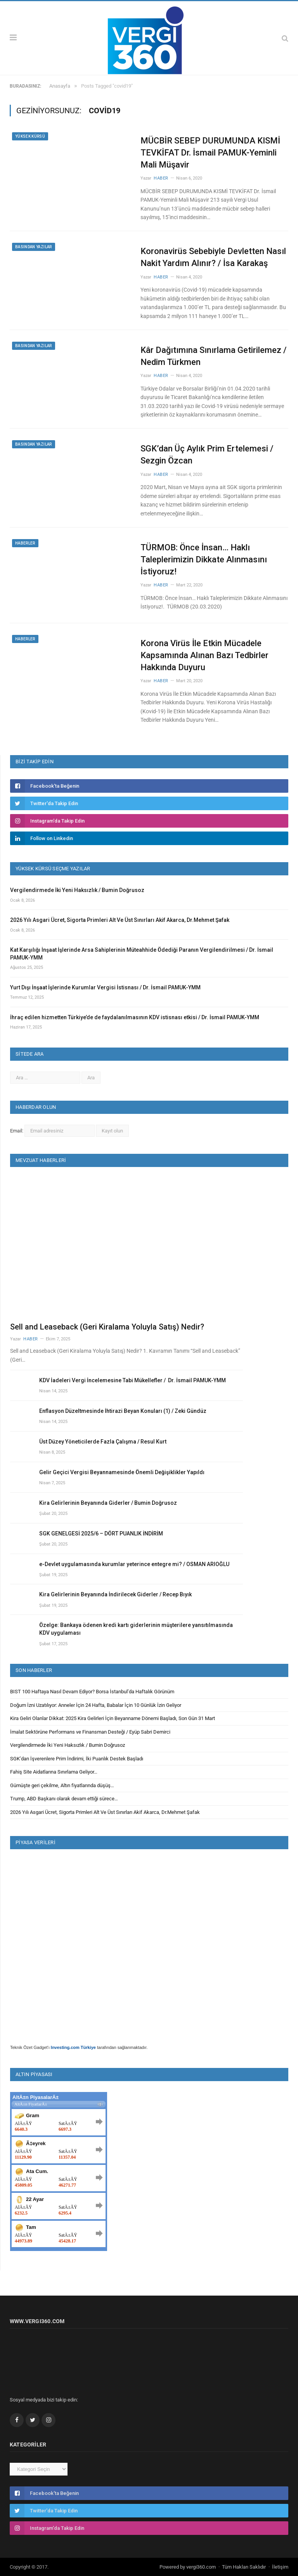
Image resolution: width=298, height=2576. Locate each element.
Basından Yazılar (33, 247)
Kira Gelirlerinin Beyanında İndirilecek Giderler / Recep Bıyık (115, 1594)
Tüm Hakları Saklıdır (244, 2567)
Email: (17, 1131)
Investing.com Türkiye (73, 2047)
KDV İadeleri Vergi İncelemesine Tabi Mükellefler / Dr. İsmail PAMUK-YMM (132, 1380)
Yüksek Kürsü (30, 136)
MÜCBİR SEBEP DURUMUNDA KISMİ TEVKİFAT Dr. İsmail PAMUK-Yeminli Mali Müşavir (210, 152)
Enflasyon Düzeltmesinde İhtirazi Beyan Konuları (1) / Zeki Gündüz (122, 1411)
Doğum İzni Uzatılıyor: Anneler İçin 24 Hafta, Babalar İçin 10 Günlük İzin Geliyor (95, 1705)
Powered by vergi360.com (187, 2567)
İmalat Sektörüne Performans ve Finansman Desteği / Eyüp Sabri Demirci (90, 1732)
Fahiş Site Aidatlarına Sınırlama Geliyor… (53, 1772)
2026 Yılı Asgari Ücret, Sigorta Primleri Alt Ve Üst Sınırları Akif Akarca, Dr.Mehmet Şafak (119, 920)
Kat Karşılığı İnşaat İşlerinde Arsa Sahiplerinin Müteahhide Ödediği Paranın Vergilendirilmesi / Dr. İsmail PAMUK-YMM (141, 954)
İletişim (280, 2567)
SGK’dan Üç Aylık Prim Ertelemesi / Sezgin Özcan (207, 454)
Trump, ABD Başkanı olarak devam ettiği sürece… (64, 1798)
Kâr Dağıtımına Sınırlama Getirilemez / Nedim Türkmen (213, 356)
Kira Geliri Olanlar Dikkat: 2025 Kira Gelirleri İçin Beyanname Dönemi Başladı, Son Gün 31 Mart (112, 1718)
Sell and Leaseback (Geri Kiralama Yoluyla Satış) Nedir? (107, 1326)
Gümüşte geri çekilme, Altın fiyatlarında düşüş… (62, 1785)
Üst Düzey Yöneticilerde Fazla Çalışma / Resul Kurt (102, 1441)
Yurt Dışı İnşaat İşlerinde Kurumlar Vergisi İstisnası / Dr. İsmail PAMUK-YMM (105, 987)
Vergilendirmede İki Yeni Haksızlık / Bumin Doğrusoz (77, 890)
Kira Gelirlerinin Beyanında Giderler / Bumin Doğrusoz (108, 1503)
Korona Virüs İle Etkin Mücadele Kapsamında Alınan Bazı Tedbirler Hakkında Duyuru (204, 655)
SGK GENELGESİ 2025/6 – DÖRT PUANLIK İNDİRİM (101, 1533)
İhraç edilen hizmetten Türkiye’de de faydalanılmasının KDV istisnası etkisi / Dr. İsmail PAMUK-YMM (134, 1017)
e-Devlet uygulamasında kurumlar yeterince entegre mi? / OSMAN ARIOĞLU (134, 1564)
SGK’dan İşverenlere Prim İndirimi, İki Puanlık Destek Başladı (76, 1759)
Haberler (25, 543)
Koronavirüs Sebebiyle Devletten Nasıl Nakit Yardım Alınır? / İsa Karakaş (213, 257)
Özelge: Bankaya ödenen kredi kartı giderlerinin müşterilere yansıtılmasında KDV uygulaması (136, 1629)
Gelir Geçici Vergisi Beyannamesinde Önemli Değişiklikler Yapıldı (121, 1472)
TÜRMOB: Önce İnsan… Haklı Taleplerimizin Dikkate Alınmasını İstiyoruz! (203, 559)
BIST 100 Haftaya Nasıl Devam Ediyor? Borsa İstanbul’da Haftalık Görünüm (92, 1691)
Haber (161, 178)
